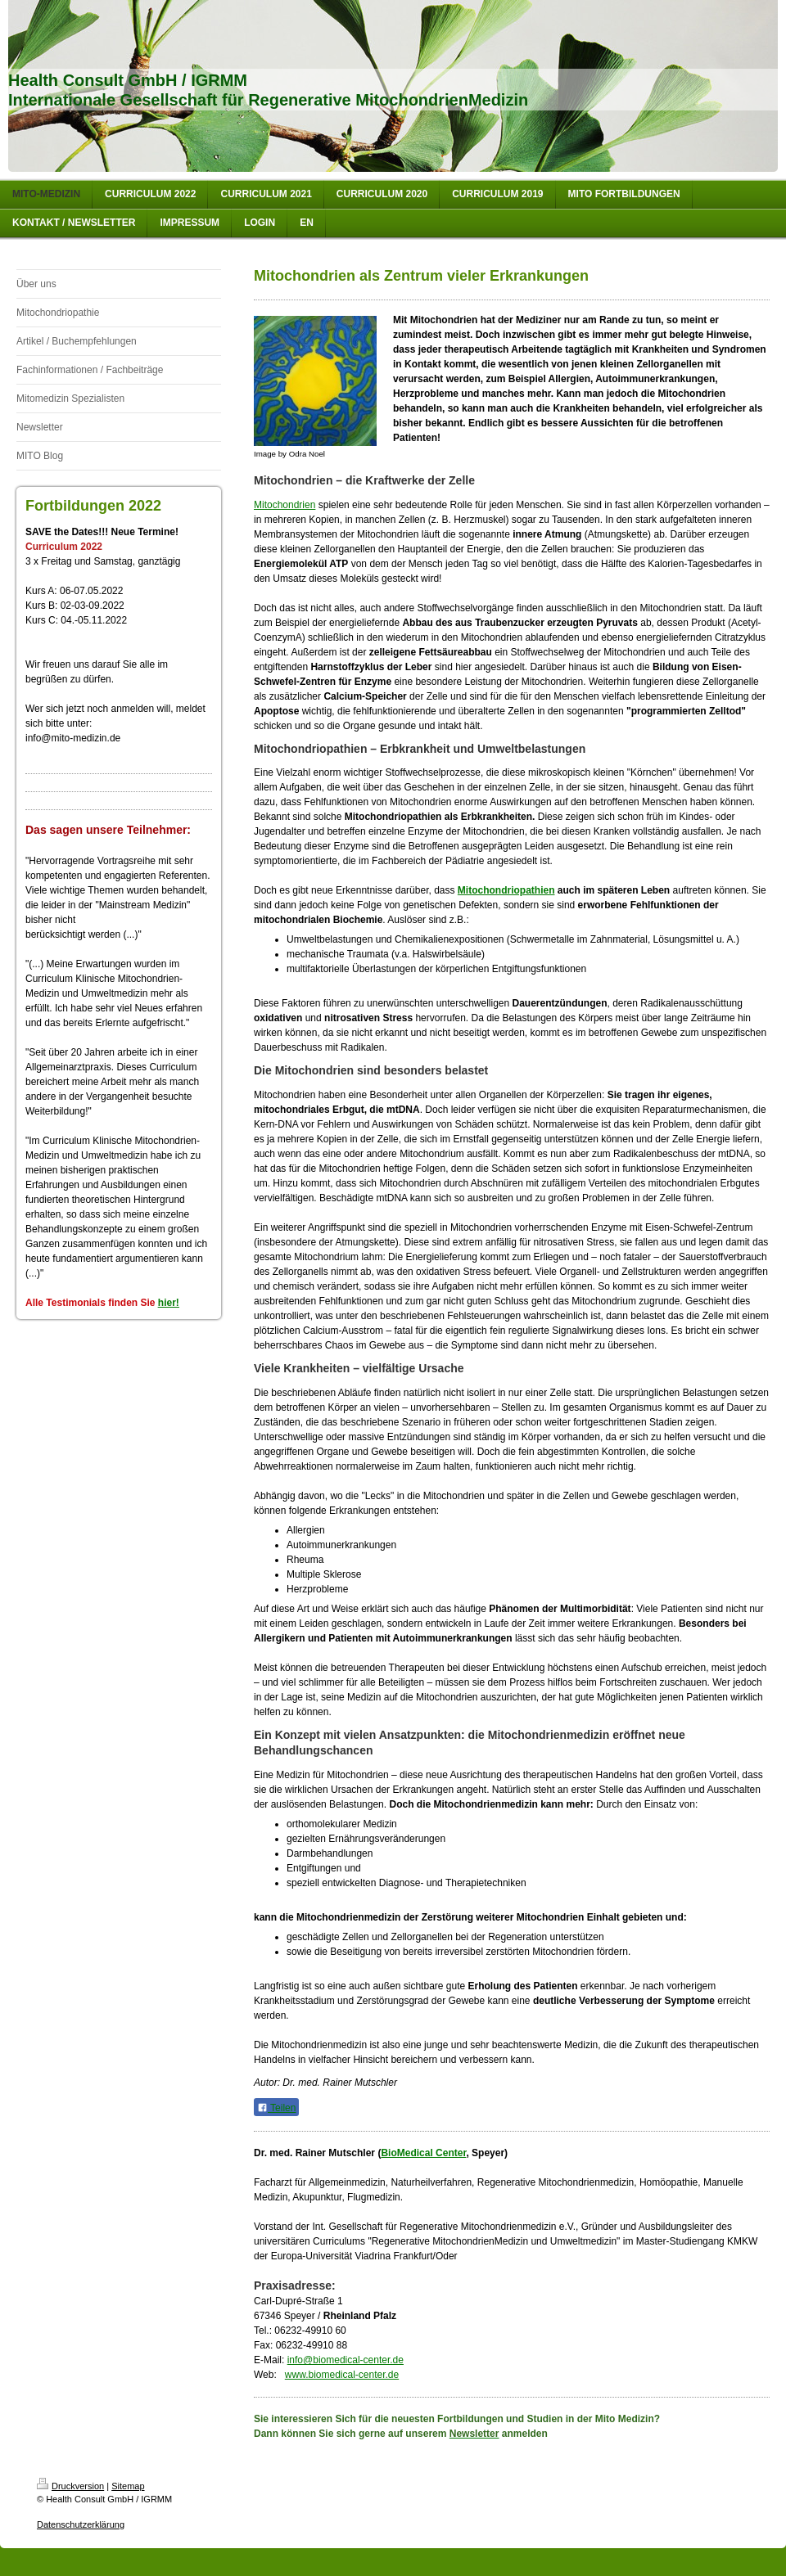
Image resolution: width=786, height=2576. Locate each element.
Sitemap (127, 2486)
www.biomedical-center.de (342, 2374)
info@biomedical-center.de (345, 2360)
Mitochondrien (284, 505)
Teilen (276, 2108)
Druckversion (70, 2486)
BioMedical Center (423, 2153)
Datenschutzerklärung (80, 2524)
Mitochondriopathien (506, 890)
